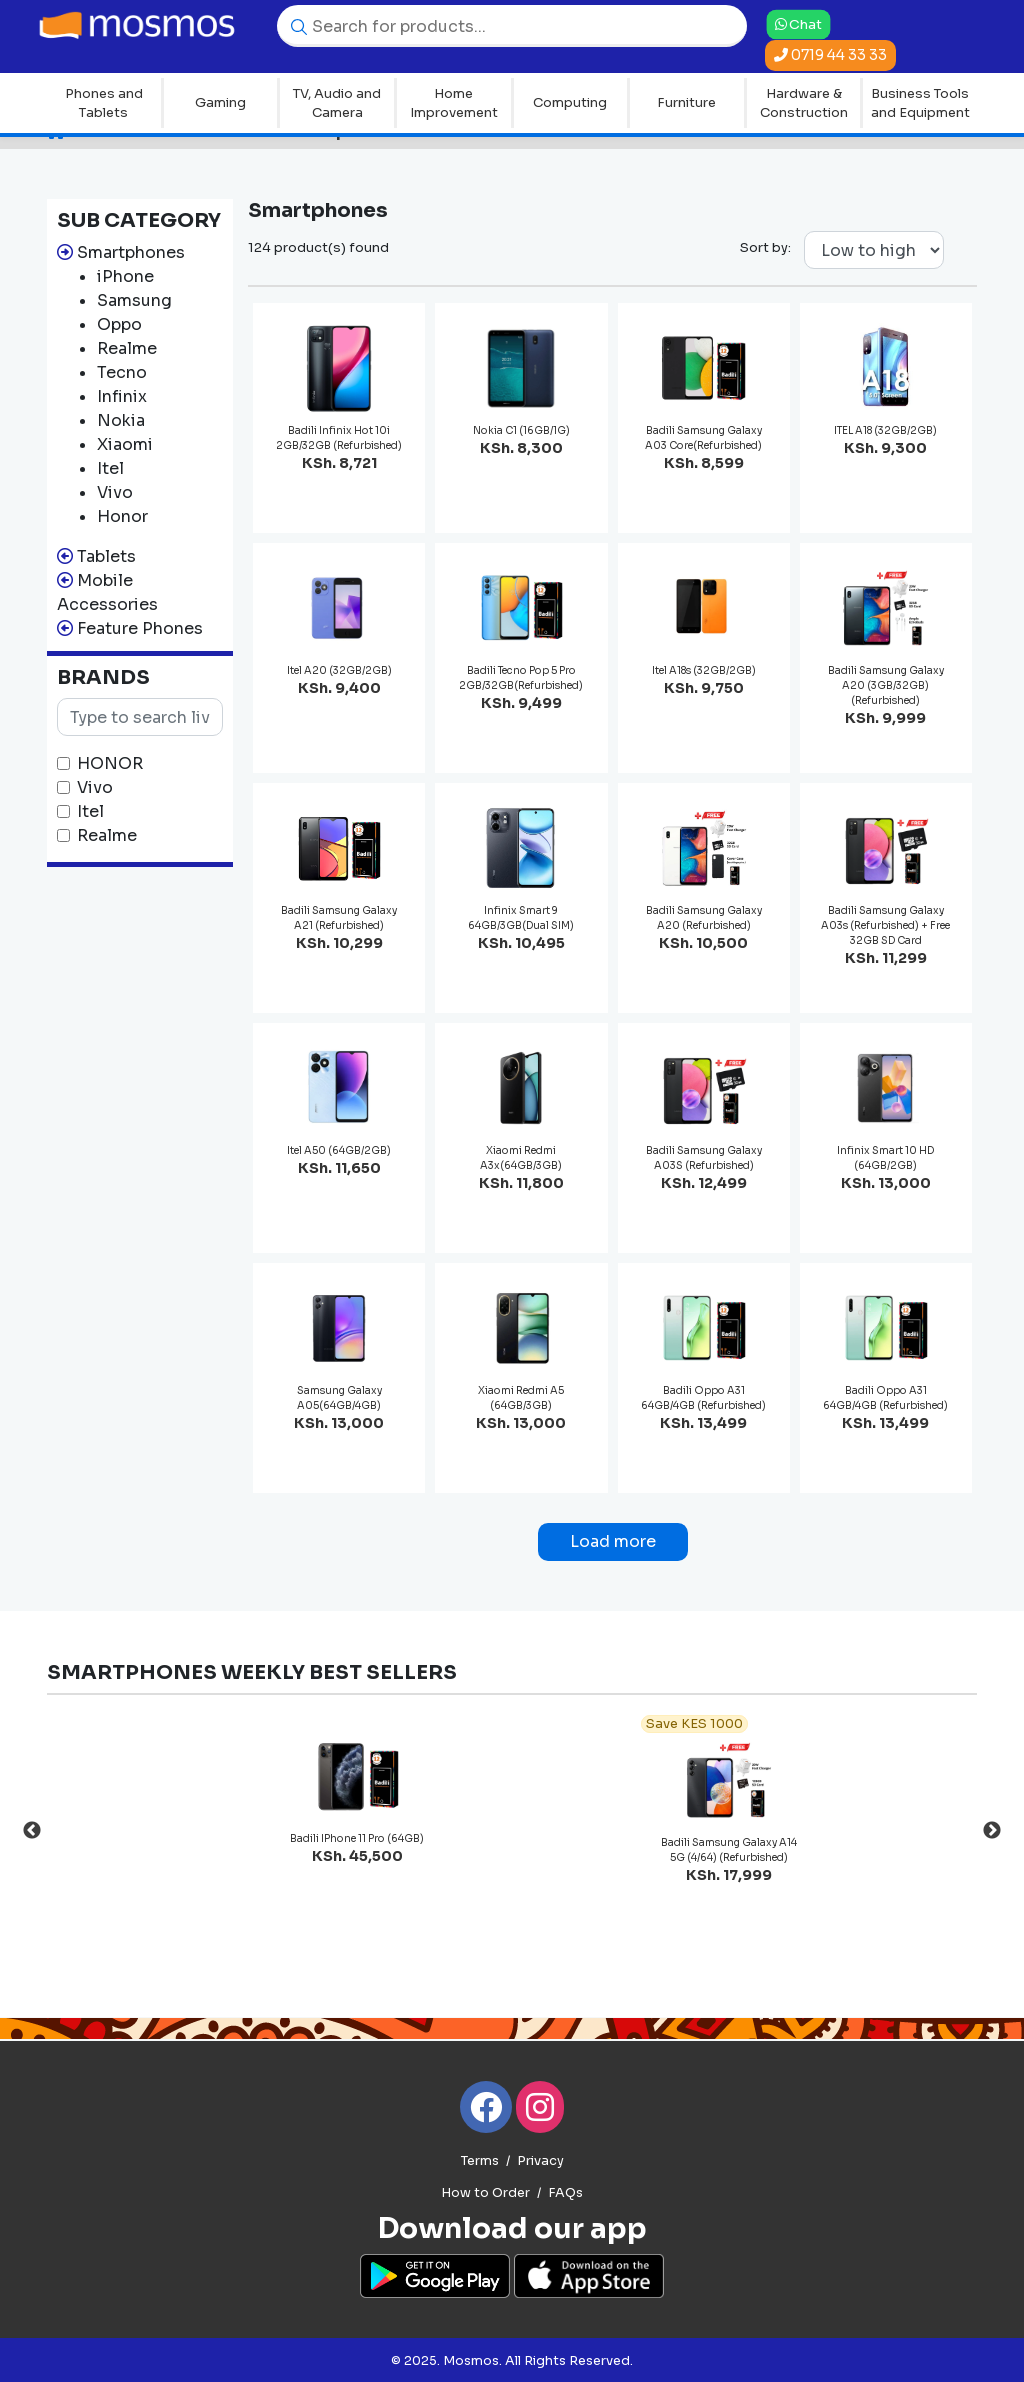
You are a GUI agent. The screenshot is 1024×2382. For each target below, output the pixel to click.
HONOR (110, 763)
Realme (107, 835)
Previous (32, 1831)
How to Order (485, 2193)
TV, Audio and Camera (337, 103)
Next (992, 1831)
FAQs (565, 2193)
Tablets (106, 556)
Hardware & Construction (804, 103)
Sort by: (765, 247)
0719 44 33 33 (830, 55)
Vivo (95, 787)
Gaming (220, 102)
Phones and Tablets (104, 103)
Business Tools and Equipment (920, 103)
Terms (480, 2161)
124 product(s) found (318, 247)
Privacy (540, 2161)
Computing (570, 102)
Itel (90, 811)
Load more (613, 1541)
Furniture (686, 102)
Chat (798, 23)
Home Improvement (454, 103)
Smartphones (131, 252)
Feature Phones (140, 628)
